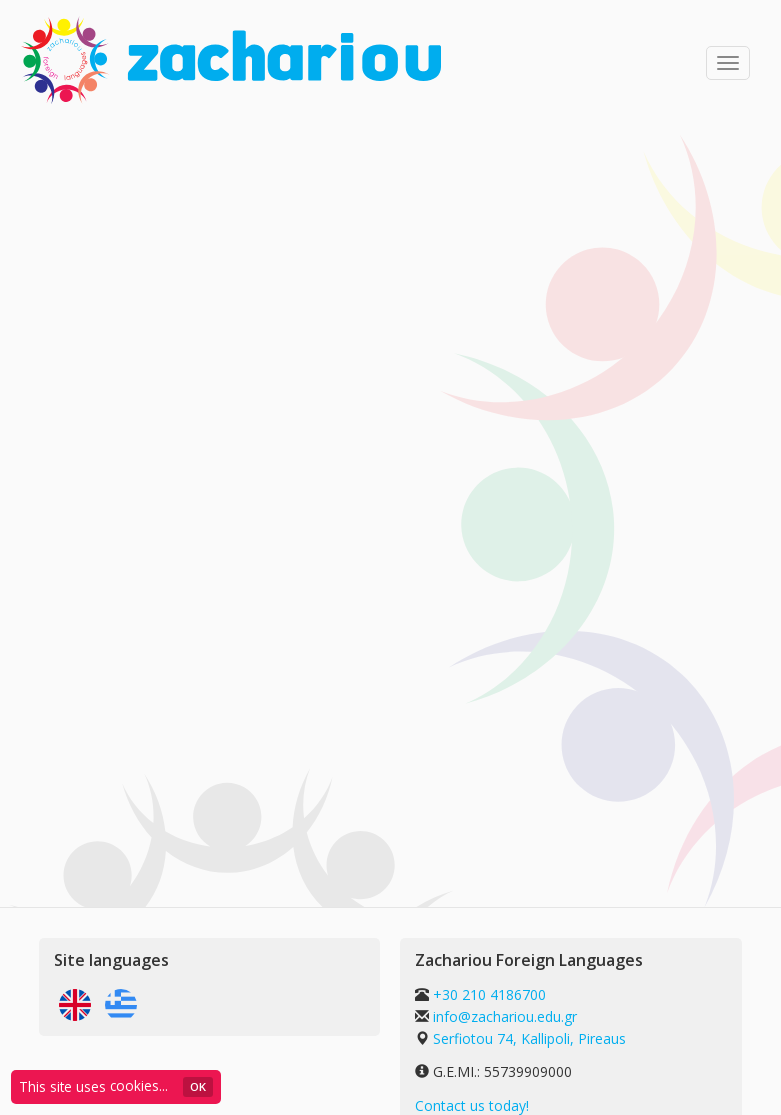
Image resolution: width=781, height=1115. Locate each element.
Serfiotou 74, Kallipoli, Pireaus (529, 1038)
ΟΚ (198, 1086)
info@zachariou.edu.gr (505, 1016)
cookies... (139, 1085)
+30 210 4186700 (487, 994)
